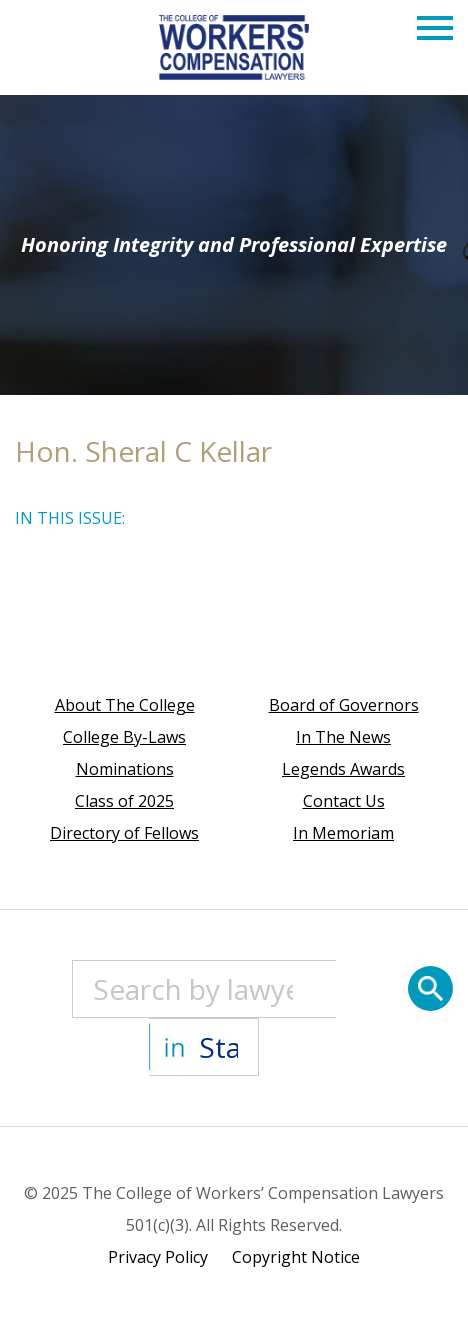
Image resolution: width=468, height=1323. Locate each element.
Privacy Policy (158, 1257)
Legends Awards (343, 769)
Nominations (125, 769)
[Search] (430, 988)
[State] (204, 1047)
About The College (125, 705)
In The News (343, 737)
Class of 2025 (124, 801)
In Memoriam (343, 833)
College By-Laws (124, 737)
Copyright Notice (296, 1257)
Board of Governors (344, 705)
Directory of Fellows (124, 833)
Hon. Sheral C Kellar (143, 451)
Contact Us (344, 801)
